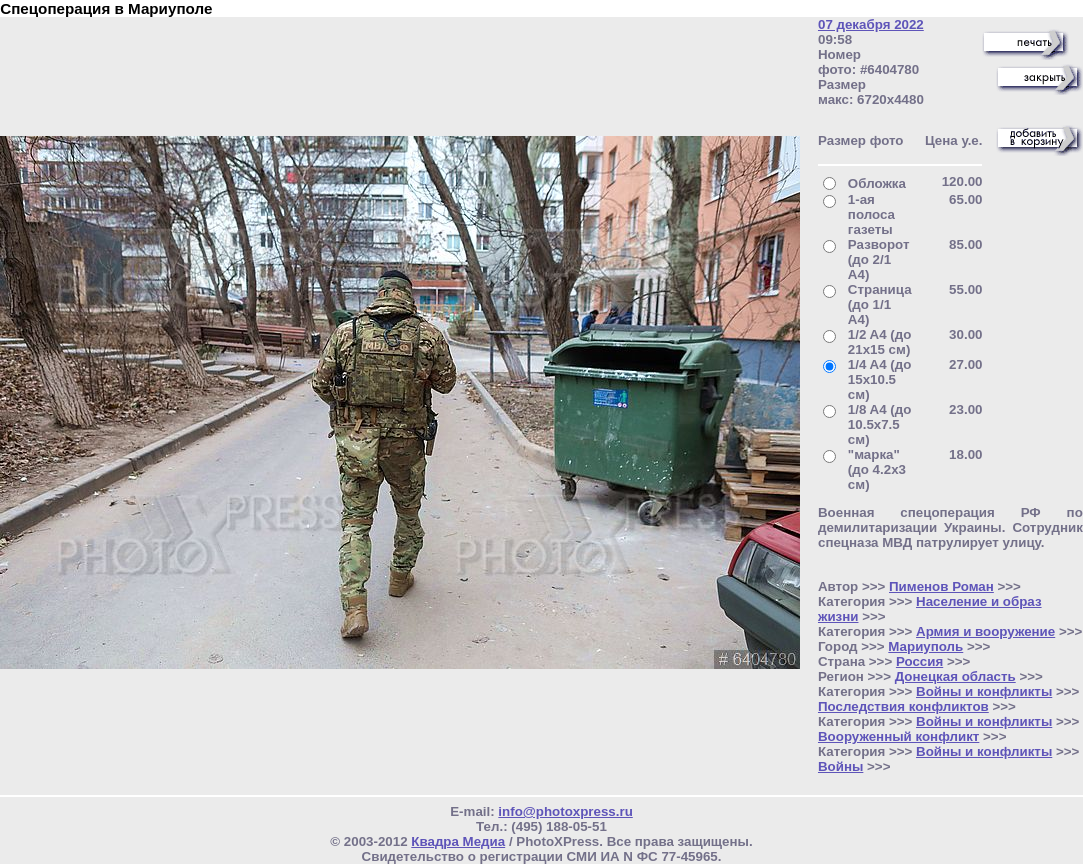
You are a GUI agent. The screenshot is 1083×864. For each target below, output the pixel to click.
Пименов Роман (941, 586)
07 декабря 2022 (871, 24)
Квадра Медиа (458, 841)
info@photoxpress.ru (565, 811)
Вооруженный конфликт (898, 736)
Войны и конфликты (984, 691)
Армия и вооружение (985, 631)
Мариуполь (925, 646)
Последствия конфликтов (903, 706)
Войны (840, 766)
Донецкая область (955, 676)
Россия (919, 661)
